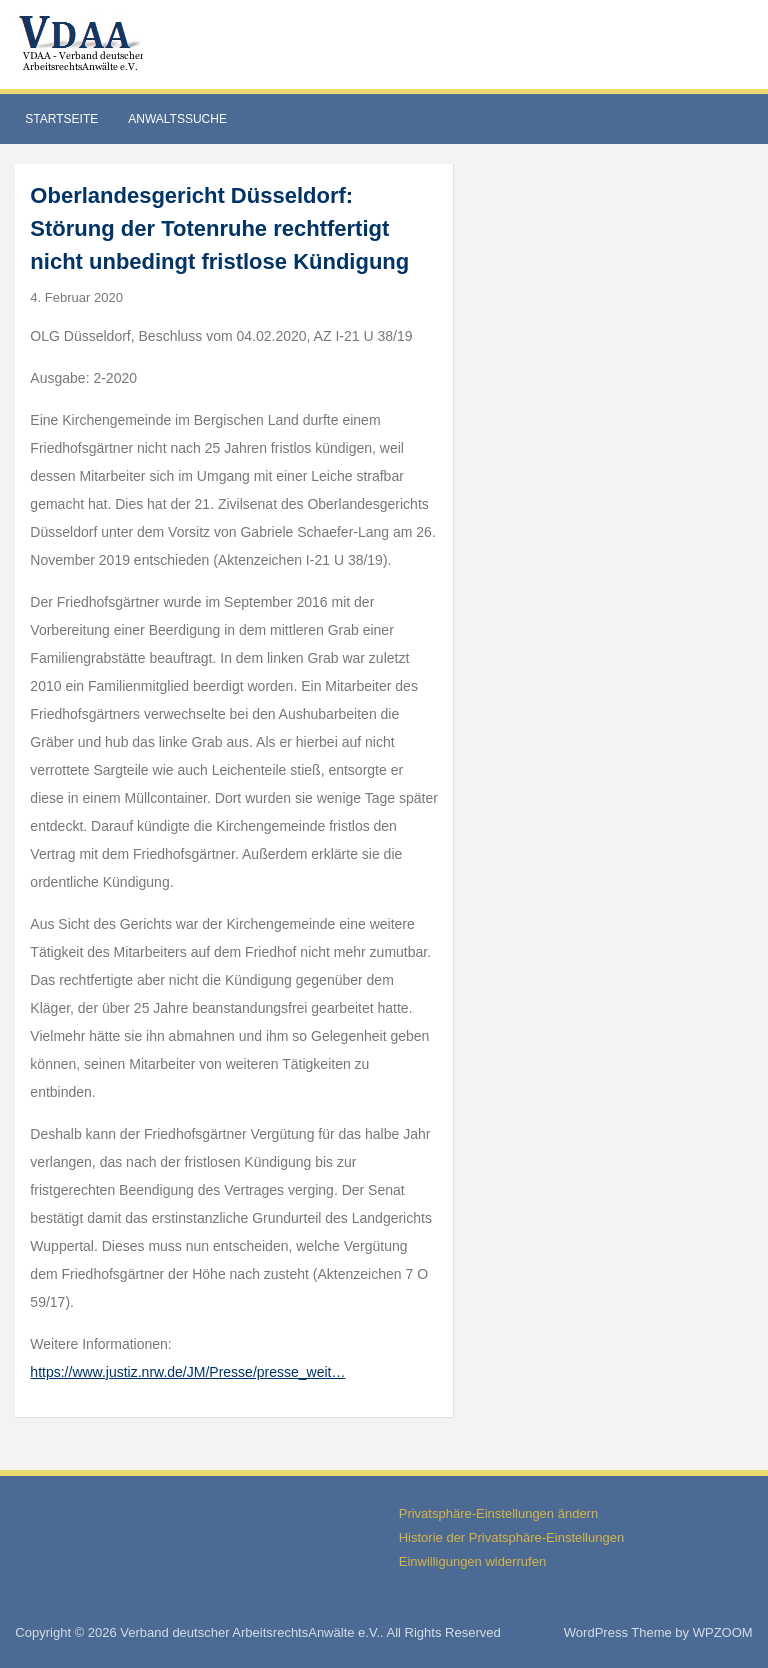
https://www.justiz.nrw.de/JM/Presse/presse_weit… (187, 1372)
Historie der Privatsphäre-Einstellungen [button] (511, 1537)
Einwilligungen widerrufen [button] (472, 1561)
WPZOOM (723, 1632)
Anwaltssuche (177, 119)
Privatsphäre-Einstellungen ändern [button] (498, 1513)
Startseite (61, 119)
